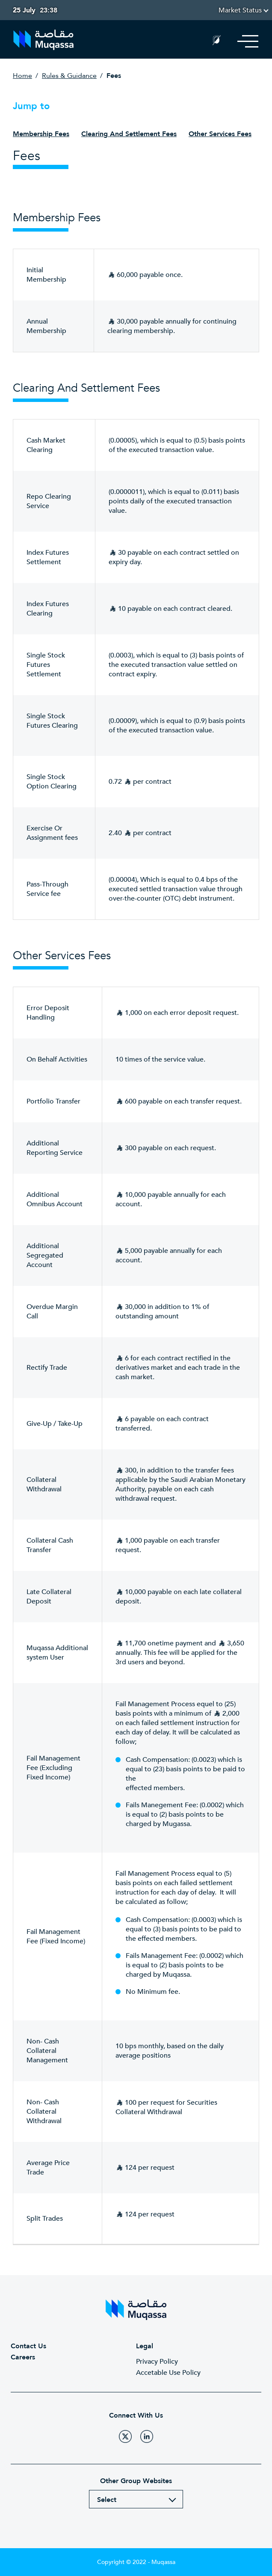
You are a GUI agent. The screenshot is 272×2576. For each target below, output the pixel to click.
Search (195, 41)
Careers (23, 2357)
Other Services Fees (220, 134)
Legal (144, 2346)
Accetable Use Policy (168, 2372)
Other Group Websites (136, 2481)
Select (106, 2500)
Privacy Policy (157, 2361)
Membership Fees (41, 134)
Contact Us (28, 2346)
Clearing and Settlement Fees (129, 134)
